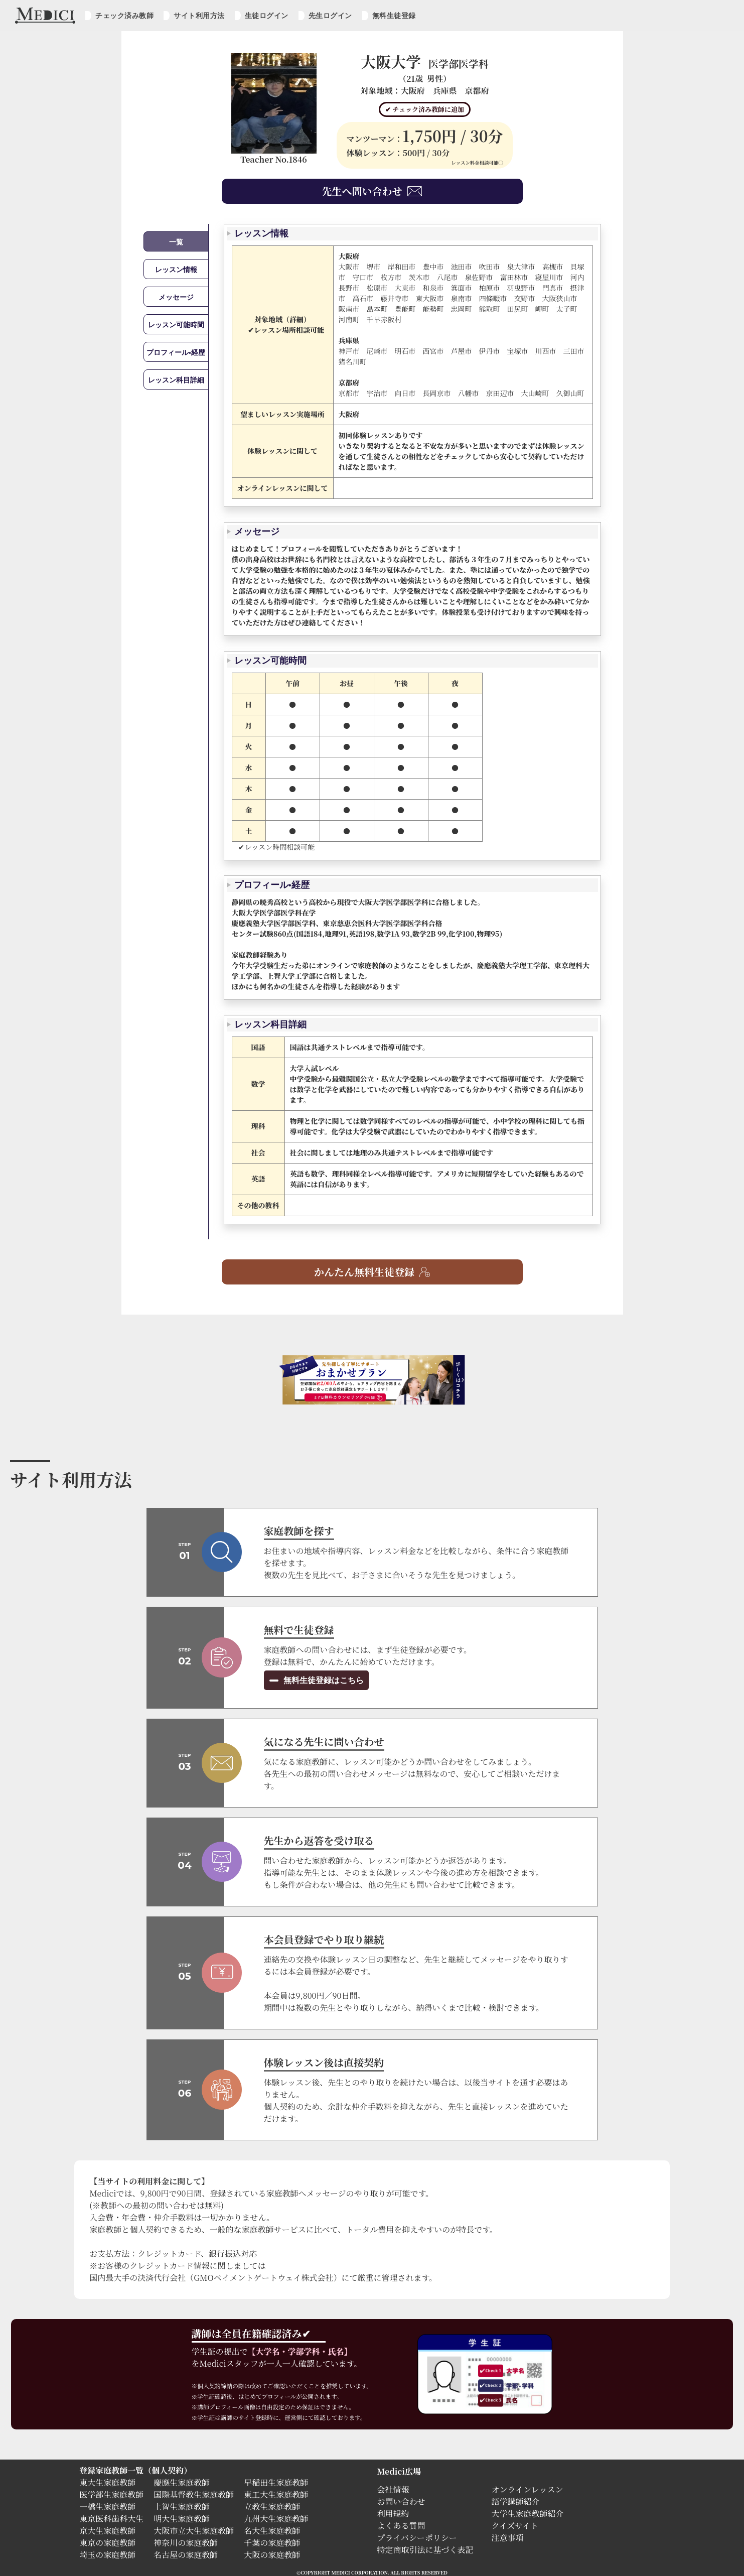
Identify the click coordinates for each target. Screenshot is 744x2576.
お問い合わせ (401, 2501)
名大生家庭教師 (272, 2530)
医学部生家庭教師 (111, 2494)
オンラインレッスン (527, 2489)
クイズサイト (515, 2525)
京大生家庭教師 (107, 2530)
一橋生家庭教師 (107, 2506)
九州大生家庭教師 (276, 2518)
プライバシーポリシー (417, 2537)
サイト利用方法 (199, 15)
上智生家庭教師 (182, 2506)
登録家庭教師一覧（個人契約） (135, 2470)
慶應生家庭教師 (182, 2482)
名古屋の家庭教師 (186, 2554)
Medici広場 (399, 2471)
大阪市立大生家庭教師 (194, 2530)
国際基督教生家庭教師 (194, 2494)
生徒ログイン (266, 15)
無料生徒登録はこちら (322, 1680)
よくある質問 (401, 2525)
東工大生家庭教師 (276, 2494)
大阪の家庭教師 (272, 2554)
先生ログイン (330, 15)
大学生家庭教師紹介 (528, 2513)
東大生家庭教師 (107, 2482)
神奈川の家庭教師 (186, 2542)
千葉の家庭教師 (272, 2542)
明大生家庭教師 (182, 2518)
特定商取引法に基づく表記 (429, 2549)
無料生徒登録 (394, 15)
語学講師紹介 (516, 2501)
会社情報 (393, 2489)
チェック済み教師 (124, 15)
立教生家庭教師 (272, 2506)
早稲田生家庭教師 (276, 2482)
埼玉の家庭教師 (107, 2554)
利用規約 (393, 2513)
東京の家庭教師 (107, 2542)
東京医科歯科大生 (111, 2518)
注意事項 (508, 2537)
